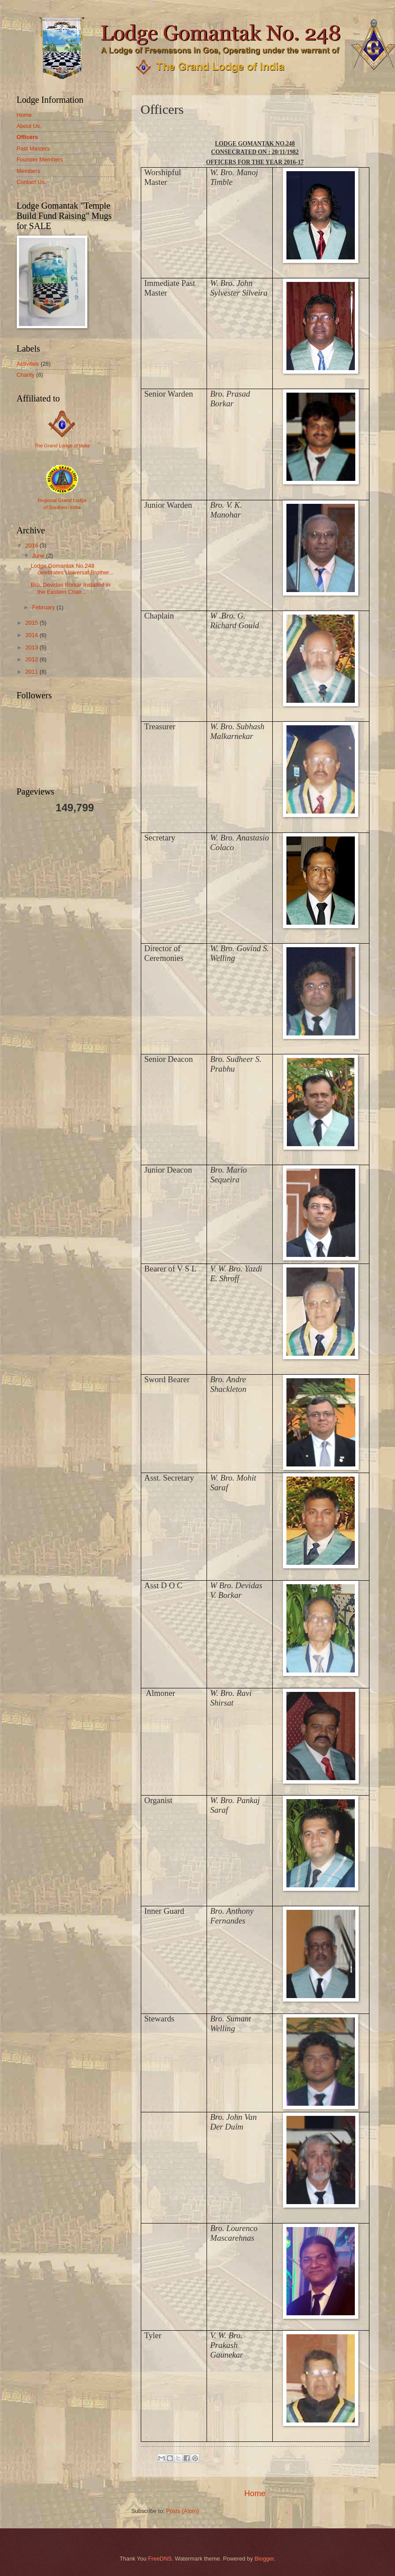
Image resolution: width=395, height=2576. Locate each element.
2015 (32, 622)
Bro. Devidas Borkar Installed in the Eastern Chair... (70, 588)
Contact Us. (31, 182)
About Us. (29, 126)
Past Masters (33, 148)
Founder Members (40, 159)
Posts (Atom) (182, 2511)
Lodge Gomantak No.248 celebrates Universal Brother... (72, 569)
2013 (32, 647)
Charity (26, 374)
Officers (27, 137)
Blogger (264, 2558)
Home (254, 2493)
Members (29, 171)
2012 (32, 659)
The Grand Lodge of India (62, 445)
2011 (32, 671)
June (39, 555)
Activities (28, 363)
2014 (32, 635)
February (44, 607)
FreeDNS (160, 2558)
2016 (32, 545)
